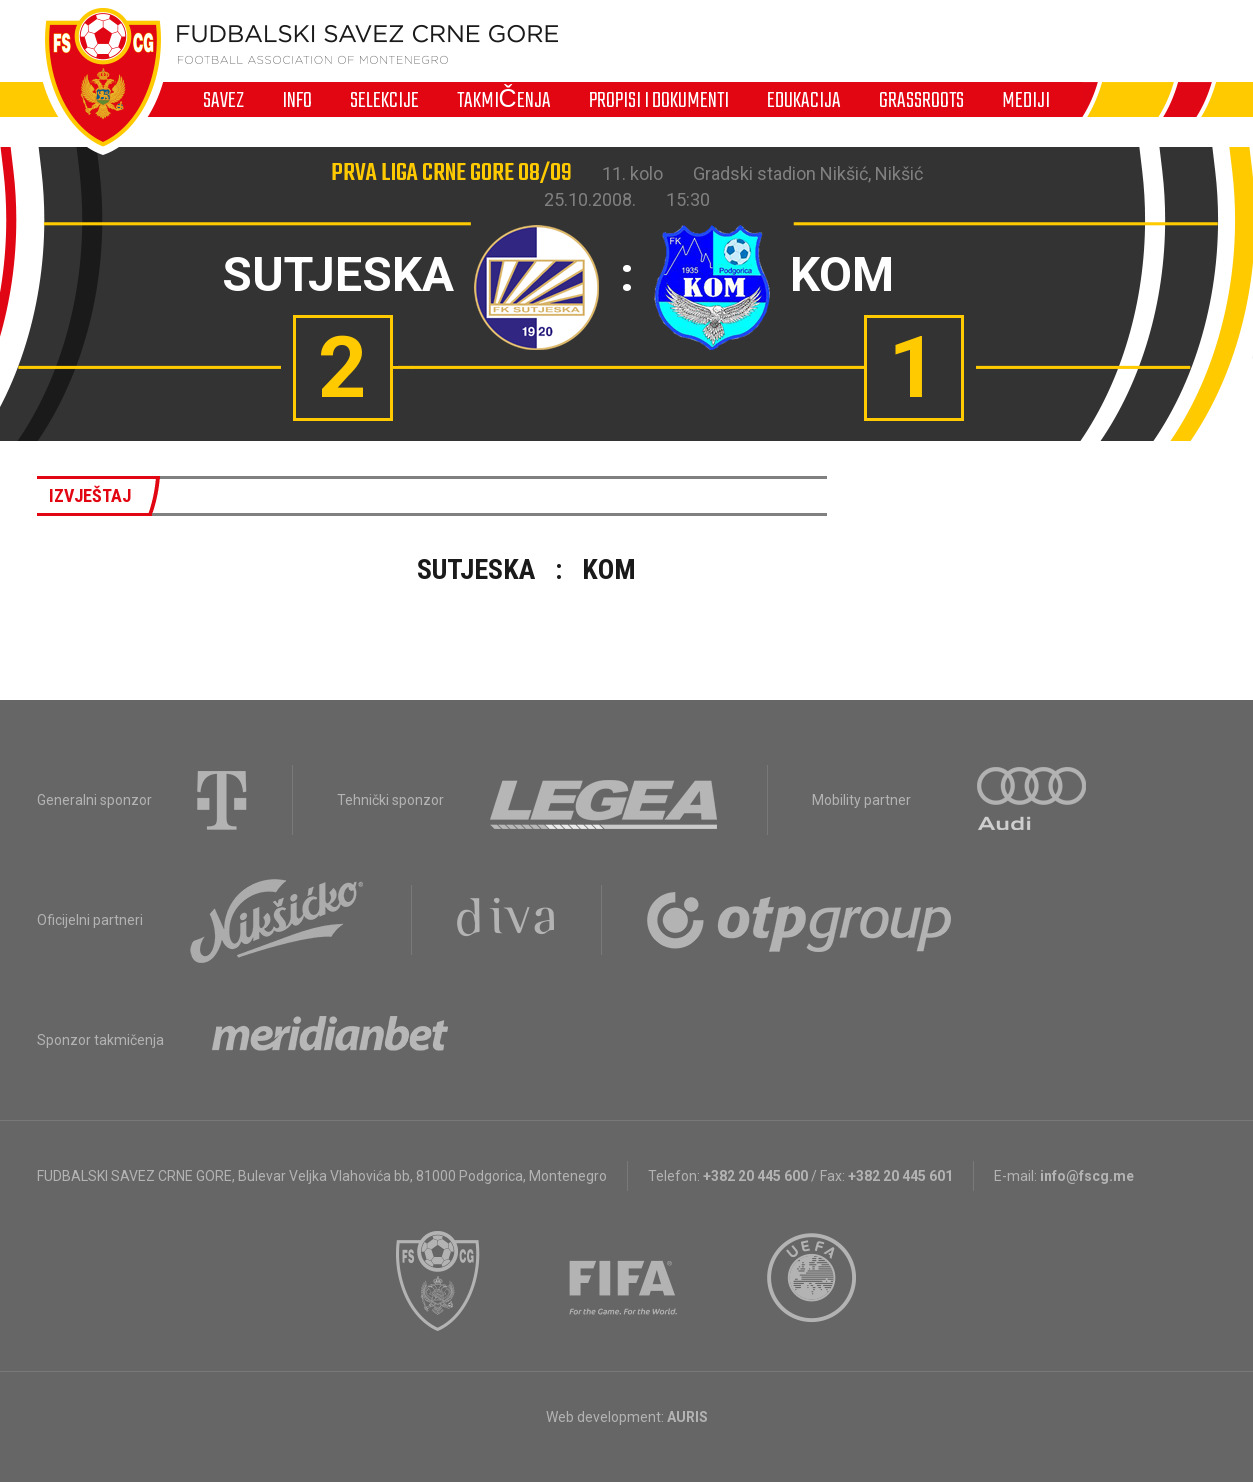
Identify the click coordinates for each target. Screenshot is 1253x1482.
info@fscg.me (1087, 1176)
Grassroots (921, 100)
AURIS (687, 1417)
